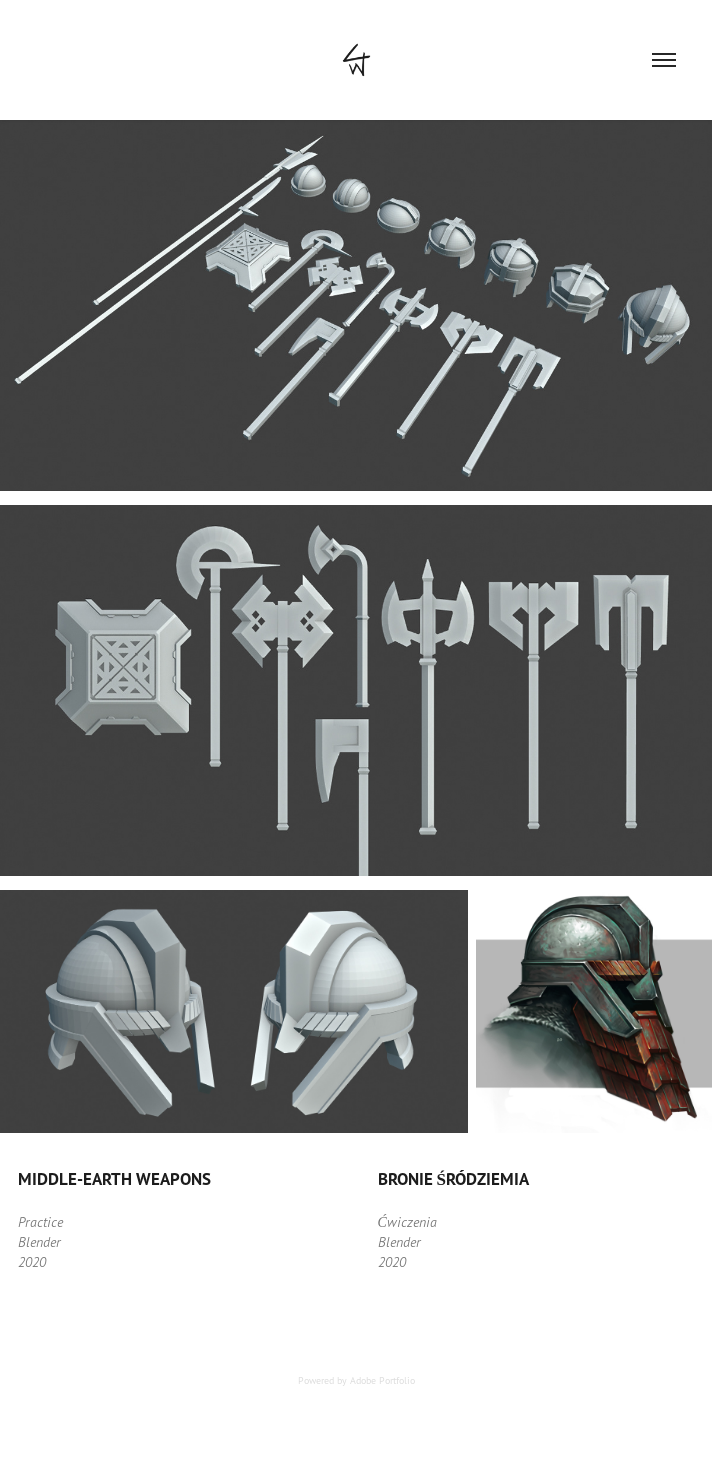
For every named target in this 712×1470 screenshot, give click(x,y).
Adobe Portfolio (382, 1380)
